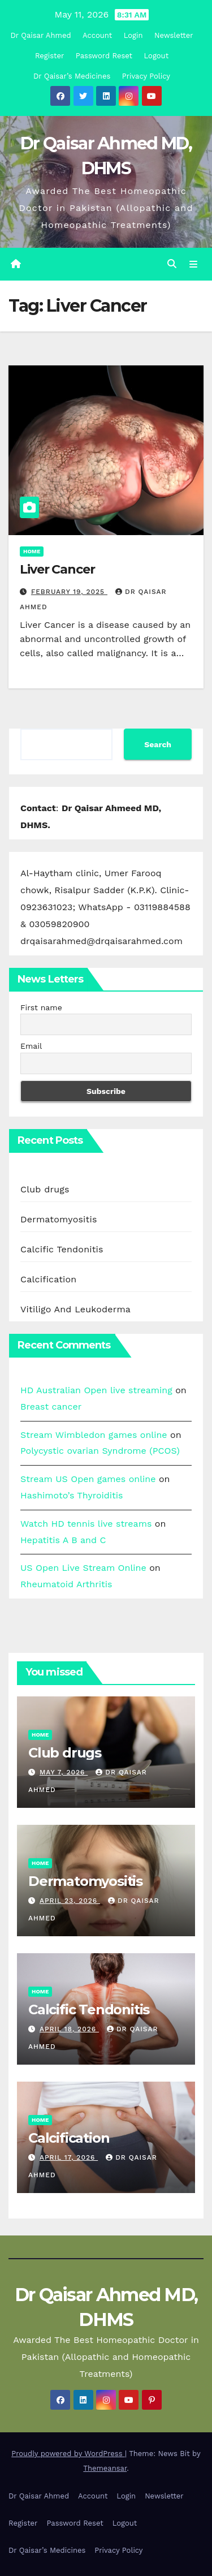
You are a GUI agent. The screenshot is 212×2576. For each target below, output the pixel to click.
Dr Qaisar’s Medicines (71, 76)
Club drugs (45, 1189)
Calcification (48, 1279)
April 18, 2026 (69, 2029)
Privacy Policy (146, 76)
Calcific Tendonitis (61, 1249)
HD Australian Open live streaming (96, 1390)
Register (49, 55)
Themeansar (105, 2468)
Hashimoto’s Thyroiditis (71, 1495)
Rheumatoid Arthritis (66, 1584)
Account (97, 35)
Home (31, 551)
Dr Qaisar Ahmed (40, 35)
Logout (156, 55)
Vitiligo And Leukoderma (75, 1309)
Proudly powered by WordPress (68, 2453)
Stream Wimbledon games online (93, 1434)
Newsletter (173, 35)
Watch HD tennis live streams (86, 1523)
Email (31, 1045)
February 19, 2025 (69, 592)
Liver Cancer (57, 569)
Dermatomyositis (58, 1219)
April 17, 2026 (69, 2157)
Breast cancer (50, 1406)
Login (133, 35)
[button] (171, 264)
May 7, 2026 (64, 1772)
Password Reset (104, 55)
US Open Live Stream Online (83, 1567)
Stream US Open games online (88, 1479)
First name (41, 1007)
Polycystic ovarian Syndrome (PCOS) (100, 1450)
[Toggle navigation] (194, 264)
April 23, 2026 (70, 1901)
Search (157, 744)
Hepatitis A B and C (63, 1540)
